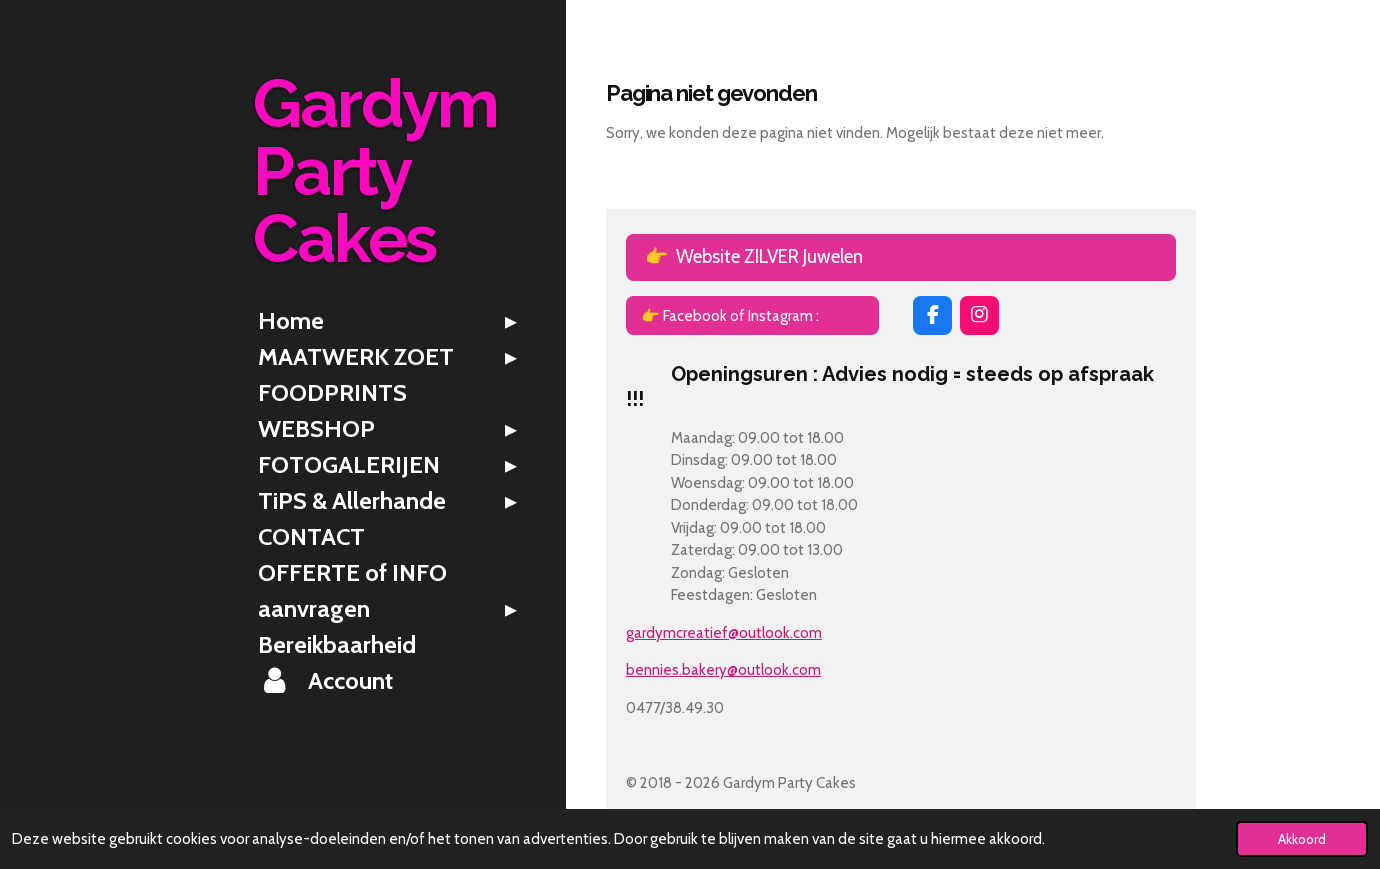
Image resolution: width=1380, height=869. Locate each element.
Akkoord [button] (1302, 839)
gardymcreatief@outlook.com (724, 633)
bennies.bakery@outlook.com (723, 670)
